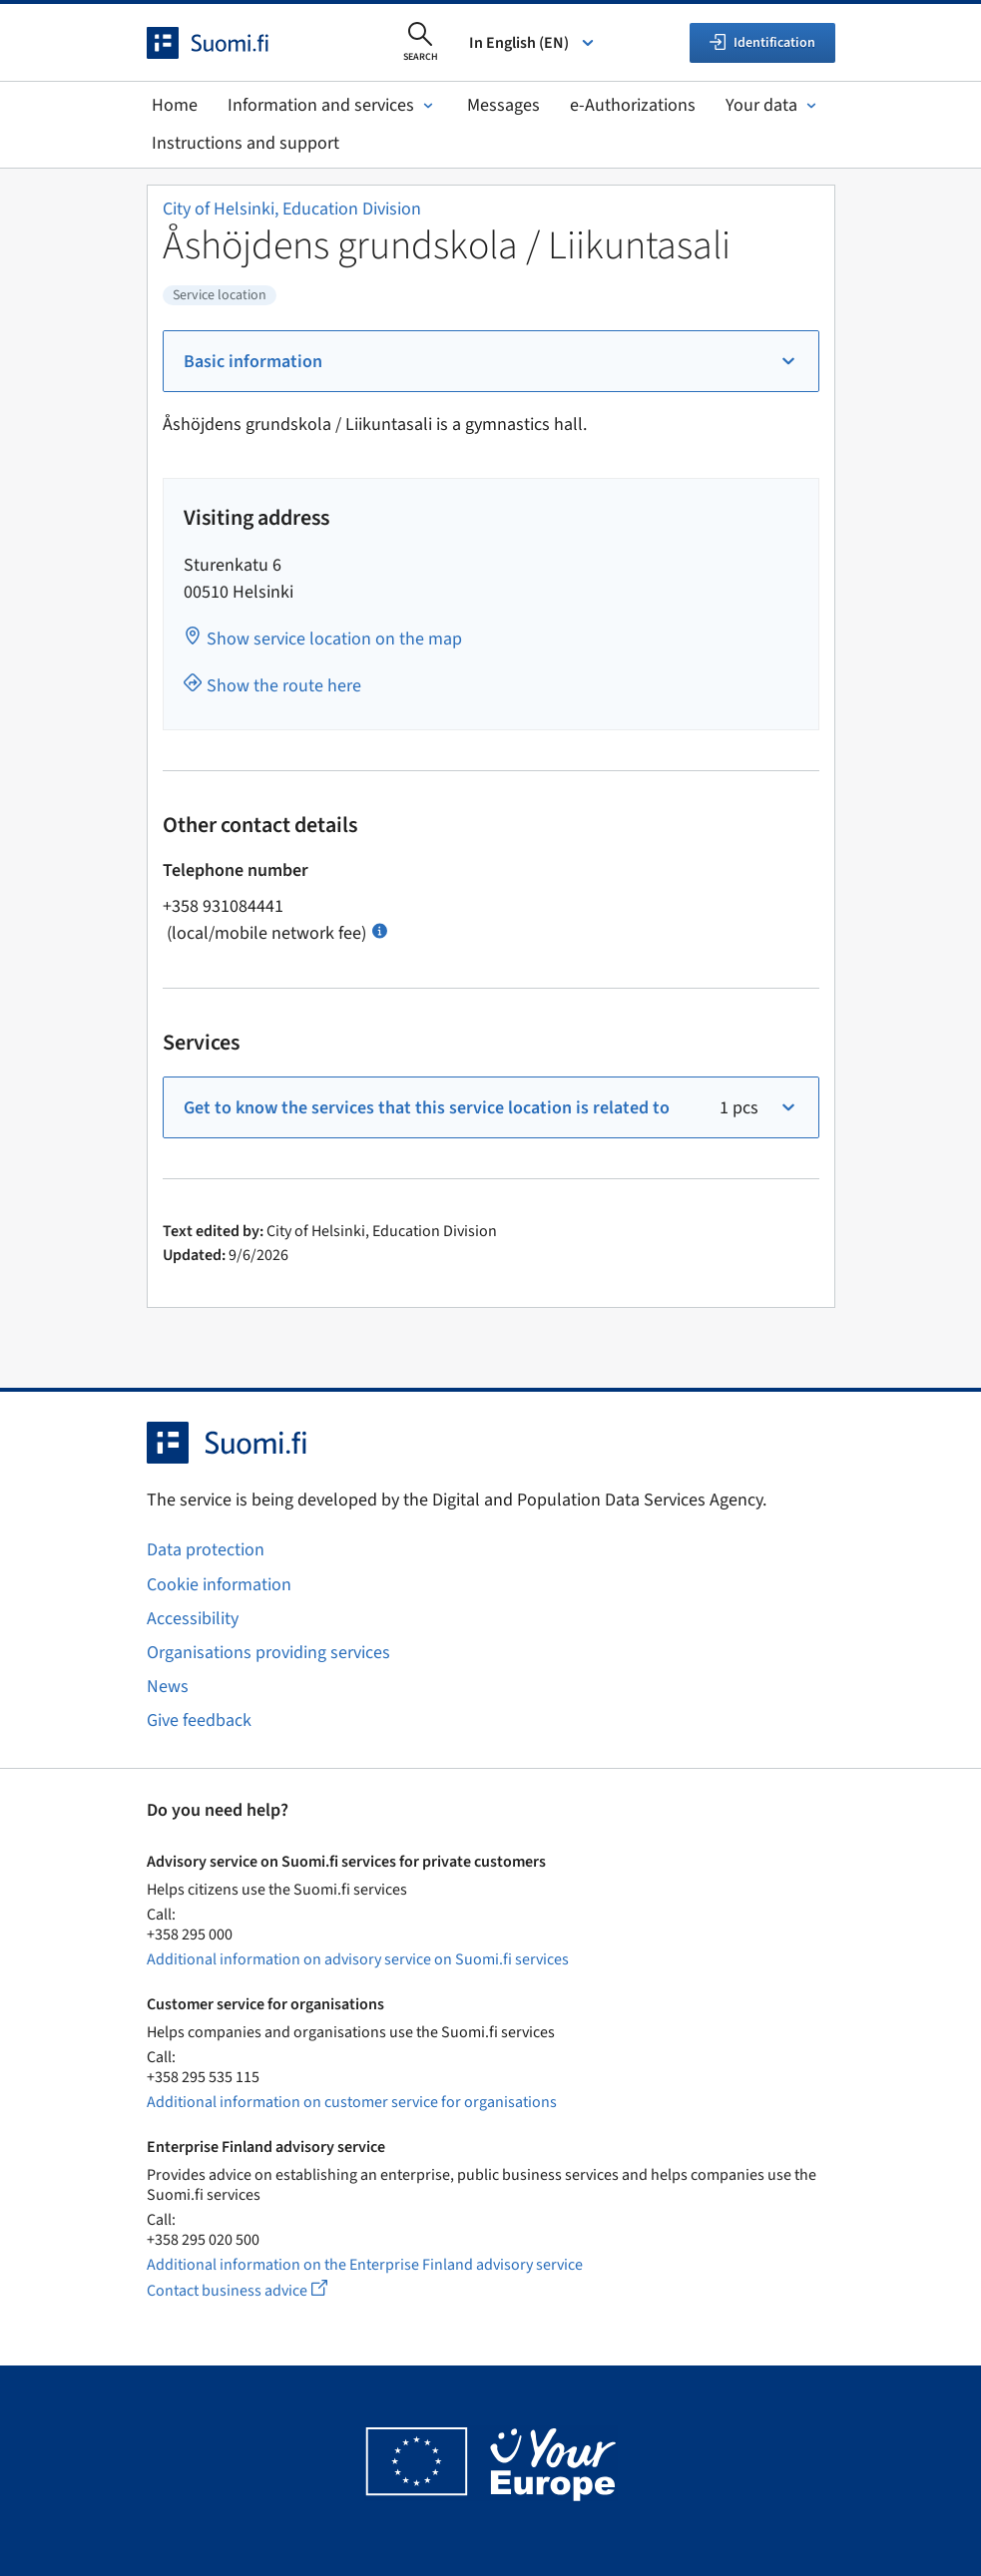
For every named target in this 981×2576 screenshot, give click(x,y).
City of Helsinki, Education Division (292, 209)
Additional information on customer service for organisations (352, 2102)
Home (175, 105)
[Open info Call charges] (379, 929)
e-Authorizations (633, 105)
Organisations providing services (268, 1652)
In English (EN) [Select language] (533, 43)
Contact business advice (255, 2290)
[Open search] (420, 43)
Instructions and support (245, 143)
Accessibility (193, 1618)
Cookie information (219, 1584)
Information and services (332, 105)
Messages (503, 105)
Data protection (205, 1549)
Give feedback (199, 1720)
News (168, 1686)
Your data (773, 105)
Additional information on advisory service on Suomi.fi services (358, 1959)
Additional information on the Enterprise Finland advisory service (365, 2265)
